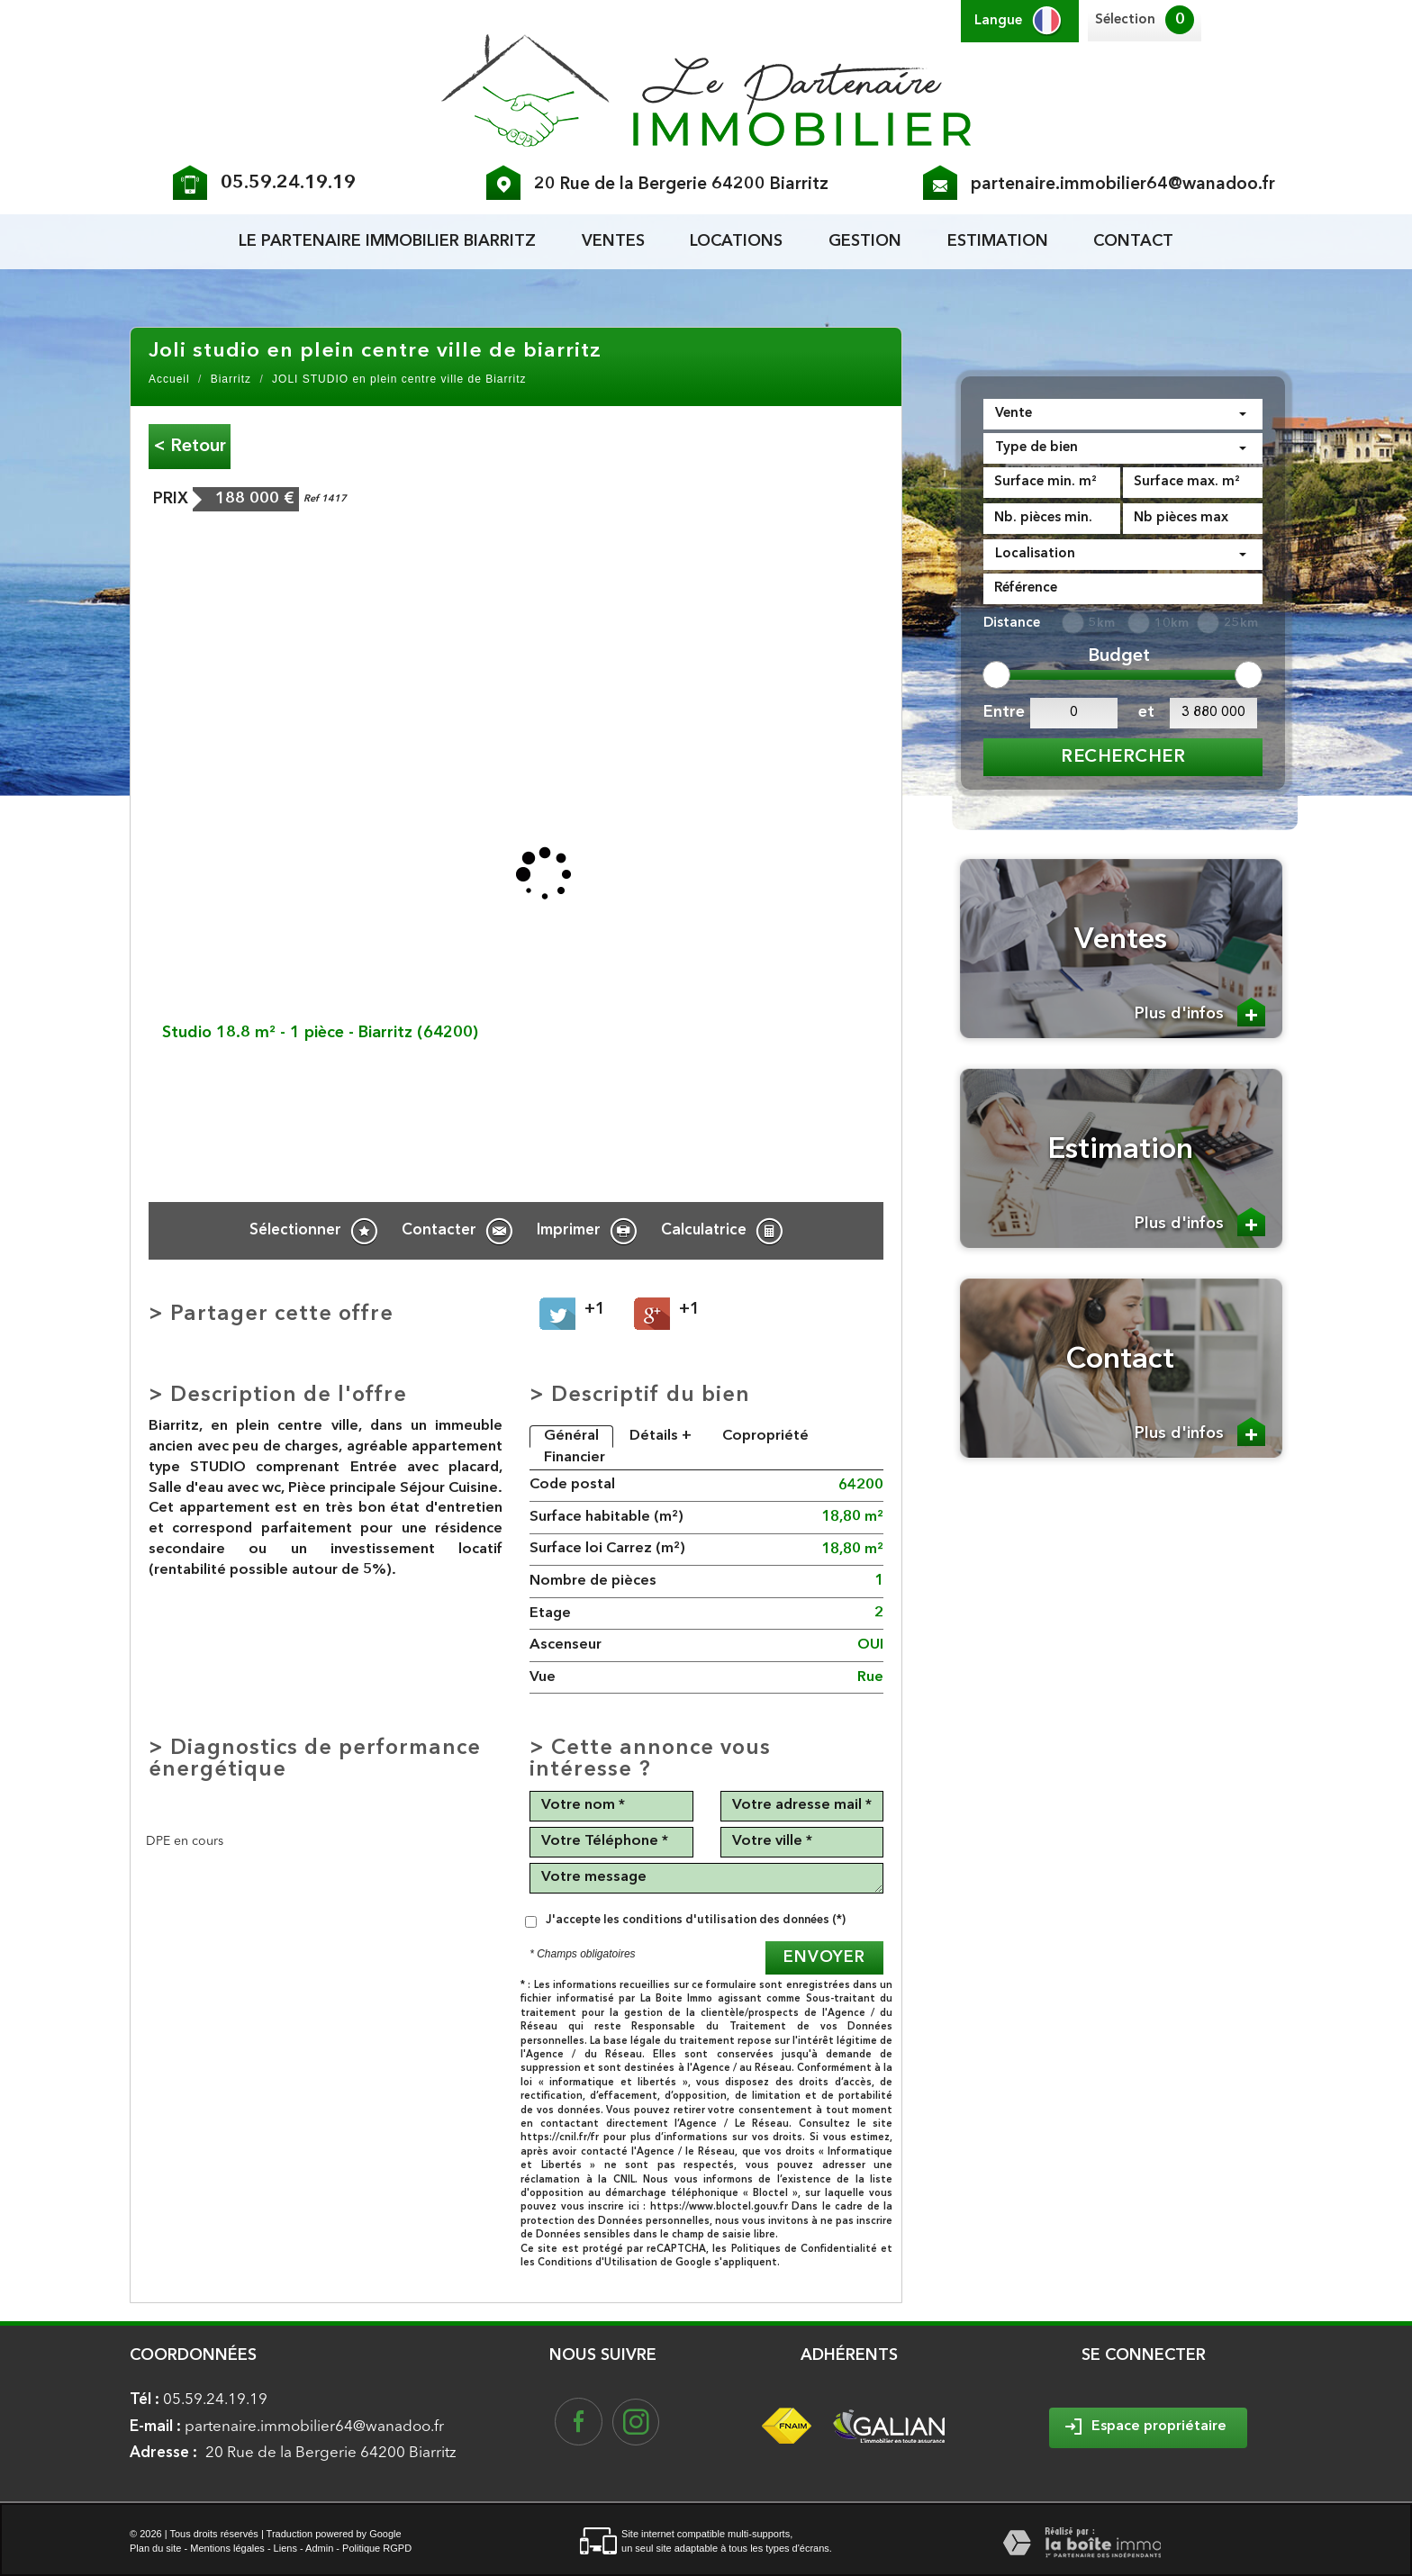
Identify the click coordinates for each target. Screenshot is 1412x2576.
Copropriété (765, 1436)
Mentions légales (227, 2548)
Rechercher (1123, 757)
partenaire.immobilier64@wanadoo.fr (1123, 185)
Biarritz (231, 379)
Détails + (660, 1436)
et (1146, 712)
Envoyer (824, 1957)
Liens (285, 2548)
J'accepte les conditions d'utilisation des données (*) (696, 1920)
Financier (574, 1458)
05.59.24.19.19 (288, 183)
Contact (1133, 241)
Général (571, 1436)
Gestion (864, 241)
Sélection (1125, 20)
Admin (319, 2548)
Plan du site (155, 2548)
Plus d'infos (1200, 1012)
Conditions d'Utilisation (597, 2263)
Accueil (169, 379)
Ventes (613, 241)
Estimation (997, 241)
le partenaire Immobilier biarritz (387, 241)
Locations (736, 241)
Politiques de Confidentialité (804, 2250)
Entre (1002, 712)
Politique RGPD (377, 2548)
